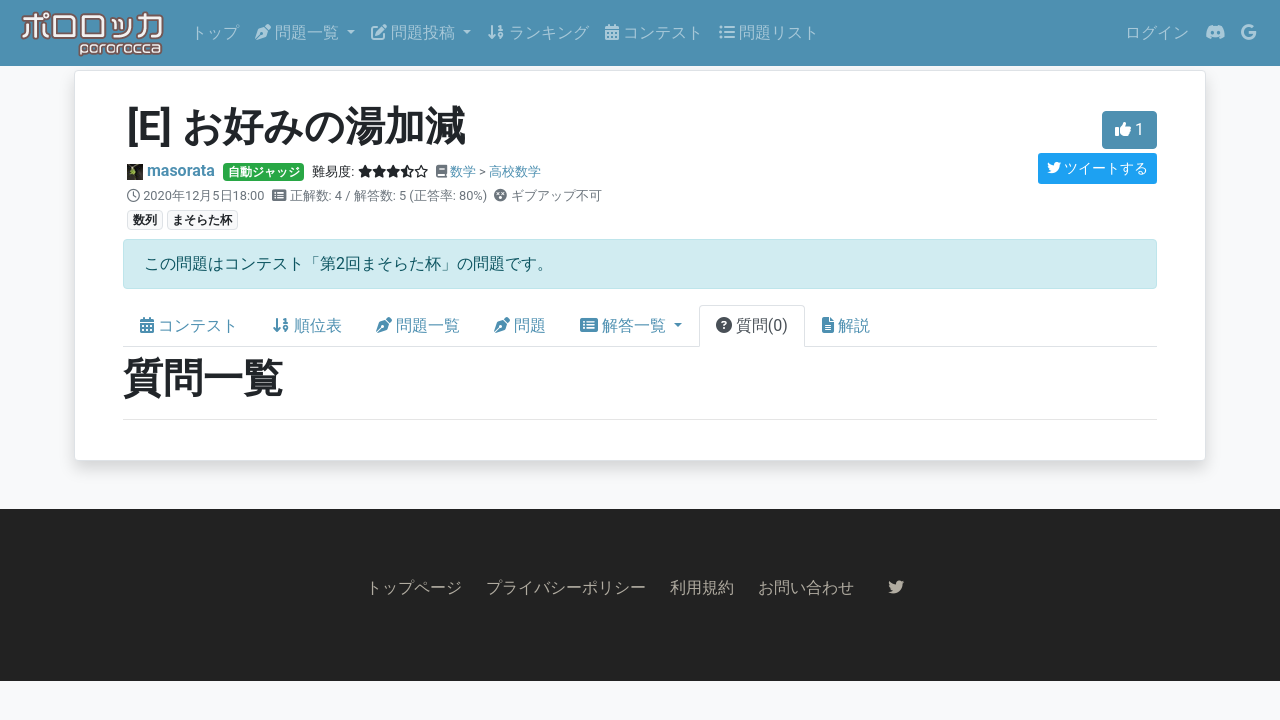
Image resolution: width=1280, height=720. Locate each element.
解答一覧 (625, 325)
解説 (846, 325)
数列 (145, 220)
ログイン (1157, 32)
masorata (181, 170)
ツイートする (1097, 168)
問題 (520, 325)
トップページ (414, 587)
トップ (215, 32)
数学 (463, 171)
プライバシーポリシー (566, 587)
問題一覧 (418, 325)
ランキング (538, 32)
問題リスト (769, 32)
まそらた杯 (202, 220)
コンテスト (654, 32)
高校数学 (515, 171)
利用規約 (702, 587)
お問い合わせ (806, 587)
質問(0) (752, 325)
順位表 (307, 325)
